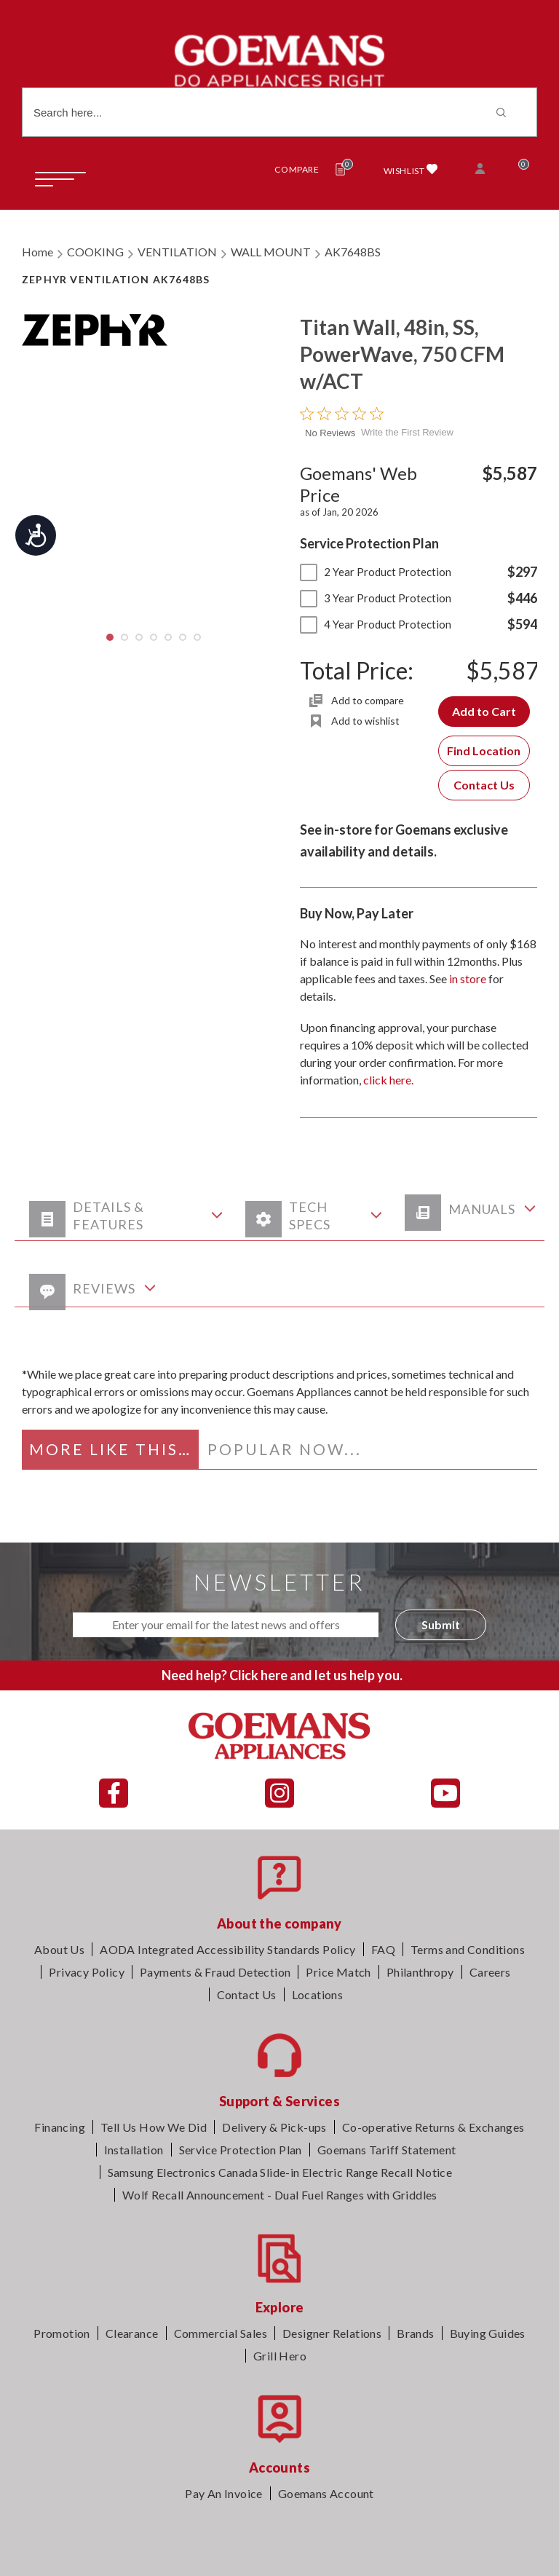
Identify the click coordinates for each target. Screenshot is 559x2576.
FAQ (383, 1949)
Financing (59, 2127)
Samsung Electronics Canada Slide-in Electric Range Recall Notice (280, 2172)
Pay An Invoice (224, 2493)
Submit (440, 1624)
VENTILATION (177, 252)
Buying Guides (488, 2333)
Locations (318, 1994)
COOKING (95, 252)
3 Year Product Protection (375, 598)
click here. (388, 1080)
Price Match (338, 1972)
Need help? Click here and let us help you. (282, 1675)
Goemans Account (326, 2493)
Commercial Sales (220, 2333)
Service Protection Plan (240, 2149)
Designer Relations (331, 2333)
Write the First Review (407, 432)
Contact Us (484, 785)
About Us (59, 1949)
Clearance (132, 2333)
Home (37, 252)
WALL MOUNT (271, 252)
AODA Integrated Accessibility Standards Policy (227, 1949)
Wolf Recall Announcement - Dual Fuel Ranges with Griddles (279, 2195)
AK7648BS (353, 252)
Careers (490, 1972)
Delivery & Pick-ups (274, 2127)
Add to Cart (484, 711)
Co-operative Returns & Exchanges (433, 2127)
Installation (134, 2149)
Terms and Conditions (468, 1949)
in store (467, 978)
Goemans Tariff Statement (386, 2149)
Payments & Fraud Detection (215, 1972)
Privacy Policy (86, 1972)
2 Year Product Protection (375, 571)
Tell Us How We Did (153, 2127)
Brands (415, 2333)
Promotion (61, 2333)
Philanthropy (420, 1972)
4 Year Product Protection (375, 624)
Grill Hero (279, 2356)
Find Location (483, 750)
